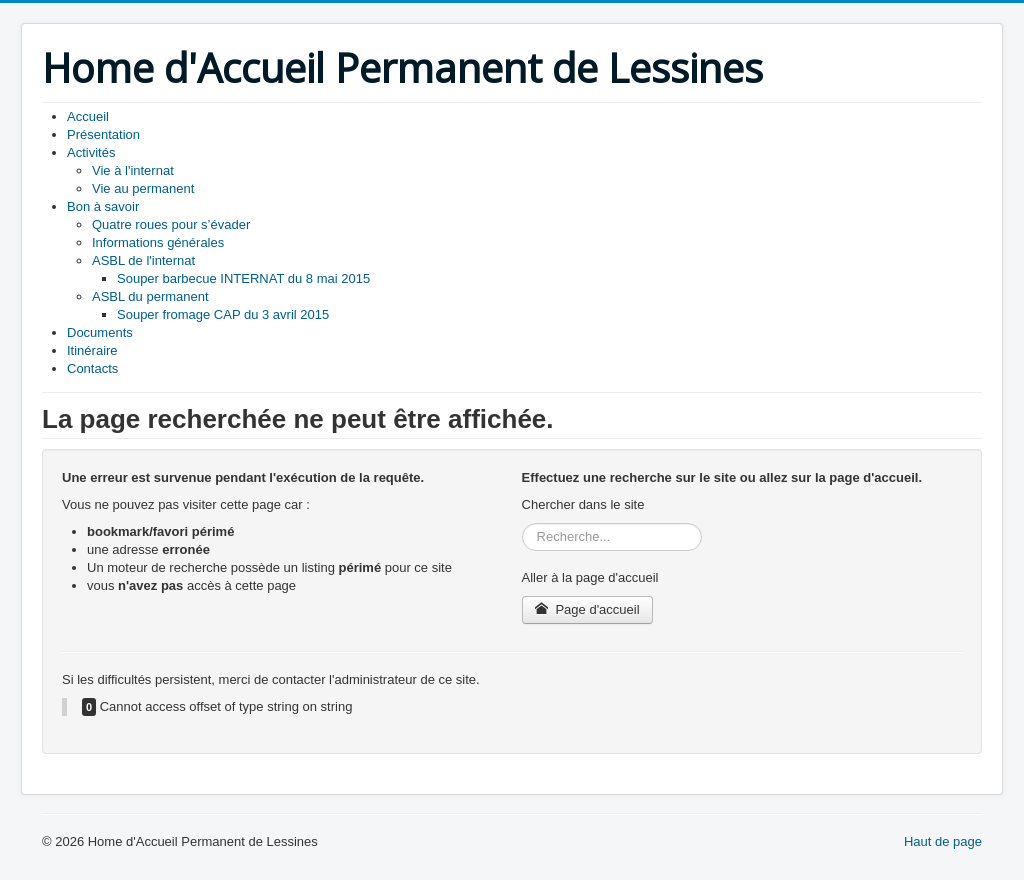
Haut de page (943, 841)
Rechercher (522, 523)
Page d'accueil (587, 609)
